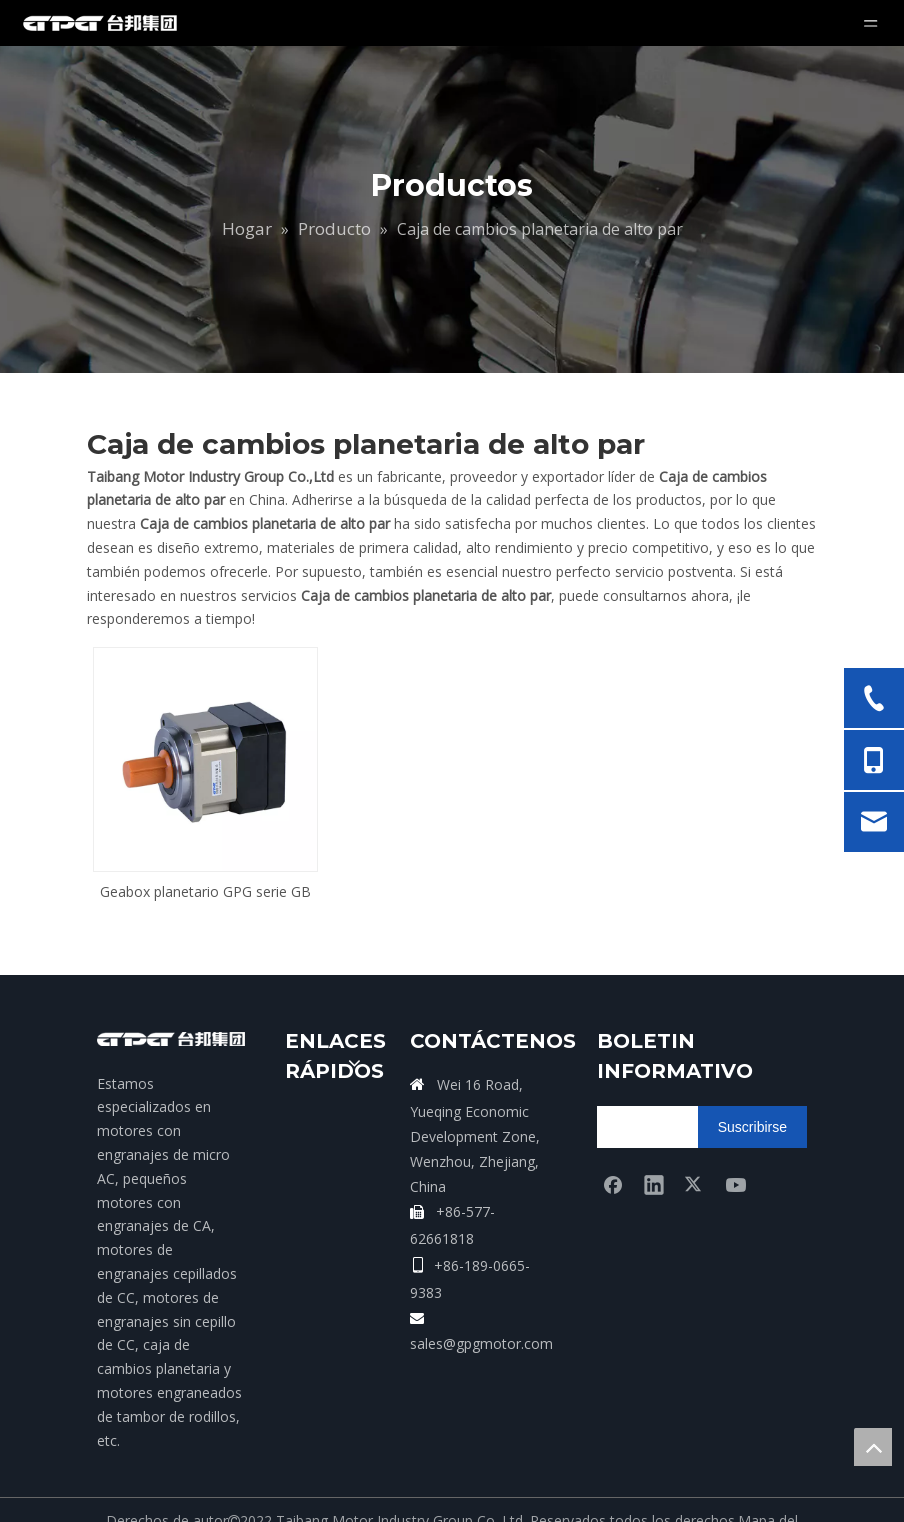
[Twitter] (695, 1184)
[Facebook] (613, 1184)
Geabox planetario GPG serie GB (205, 891)
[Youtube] (736, 1184)
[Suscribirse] (752, 1127)
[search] (675, 1127)
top (873, 1447)
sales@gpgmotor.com (481, 1343)
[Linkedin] (654, 1184)
